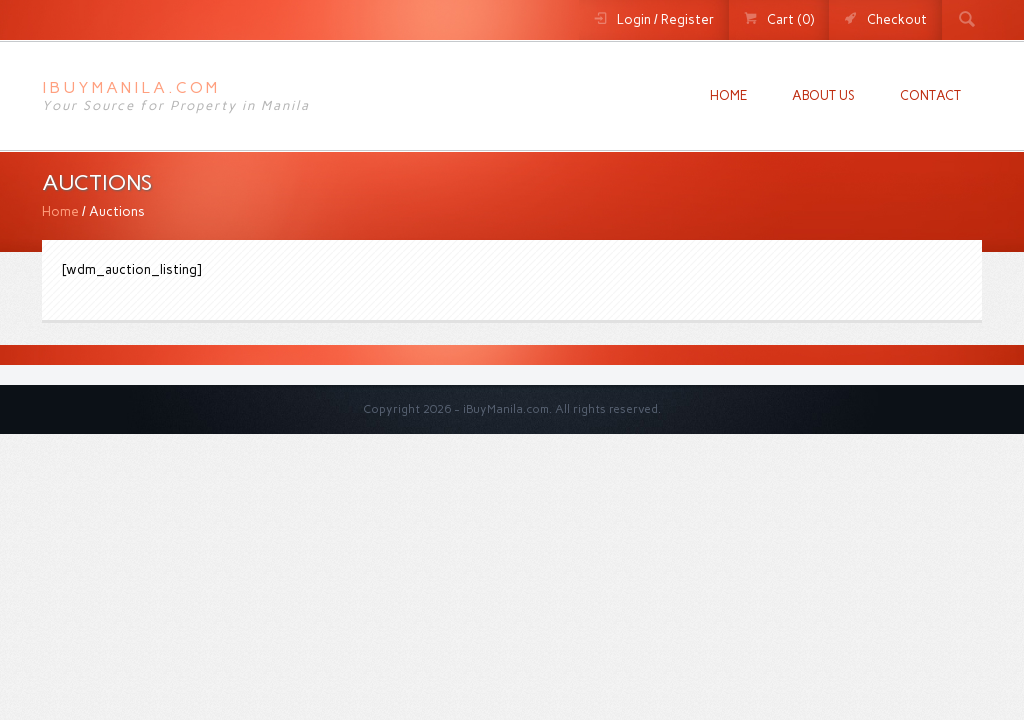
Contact (930, 95)
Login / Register (665, 19)
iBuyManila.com (131, 87)
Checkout (897, 19)
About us (823, 95)
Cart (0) (790, 19)
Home (728, 95)
